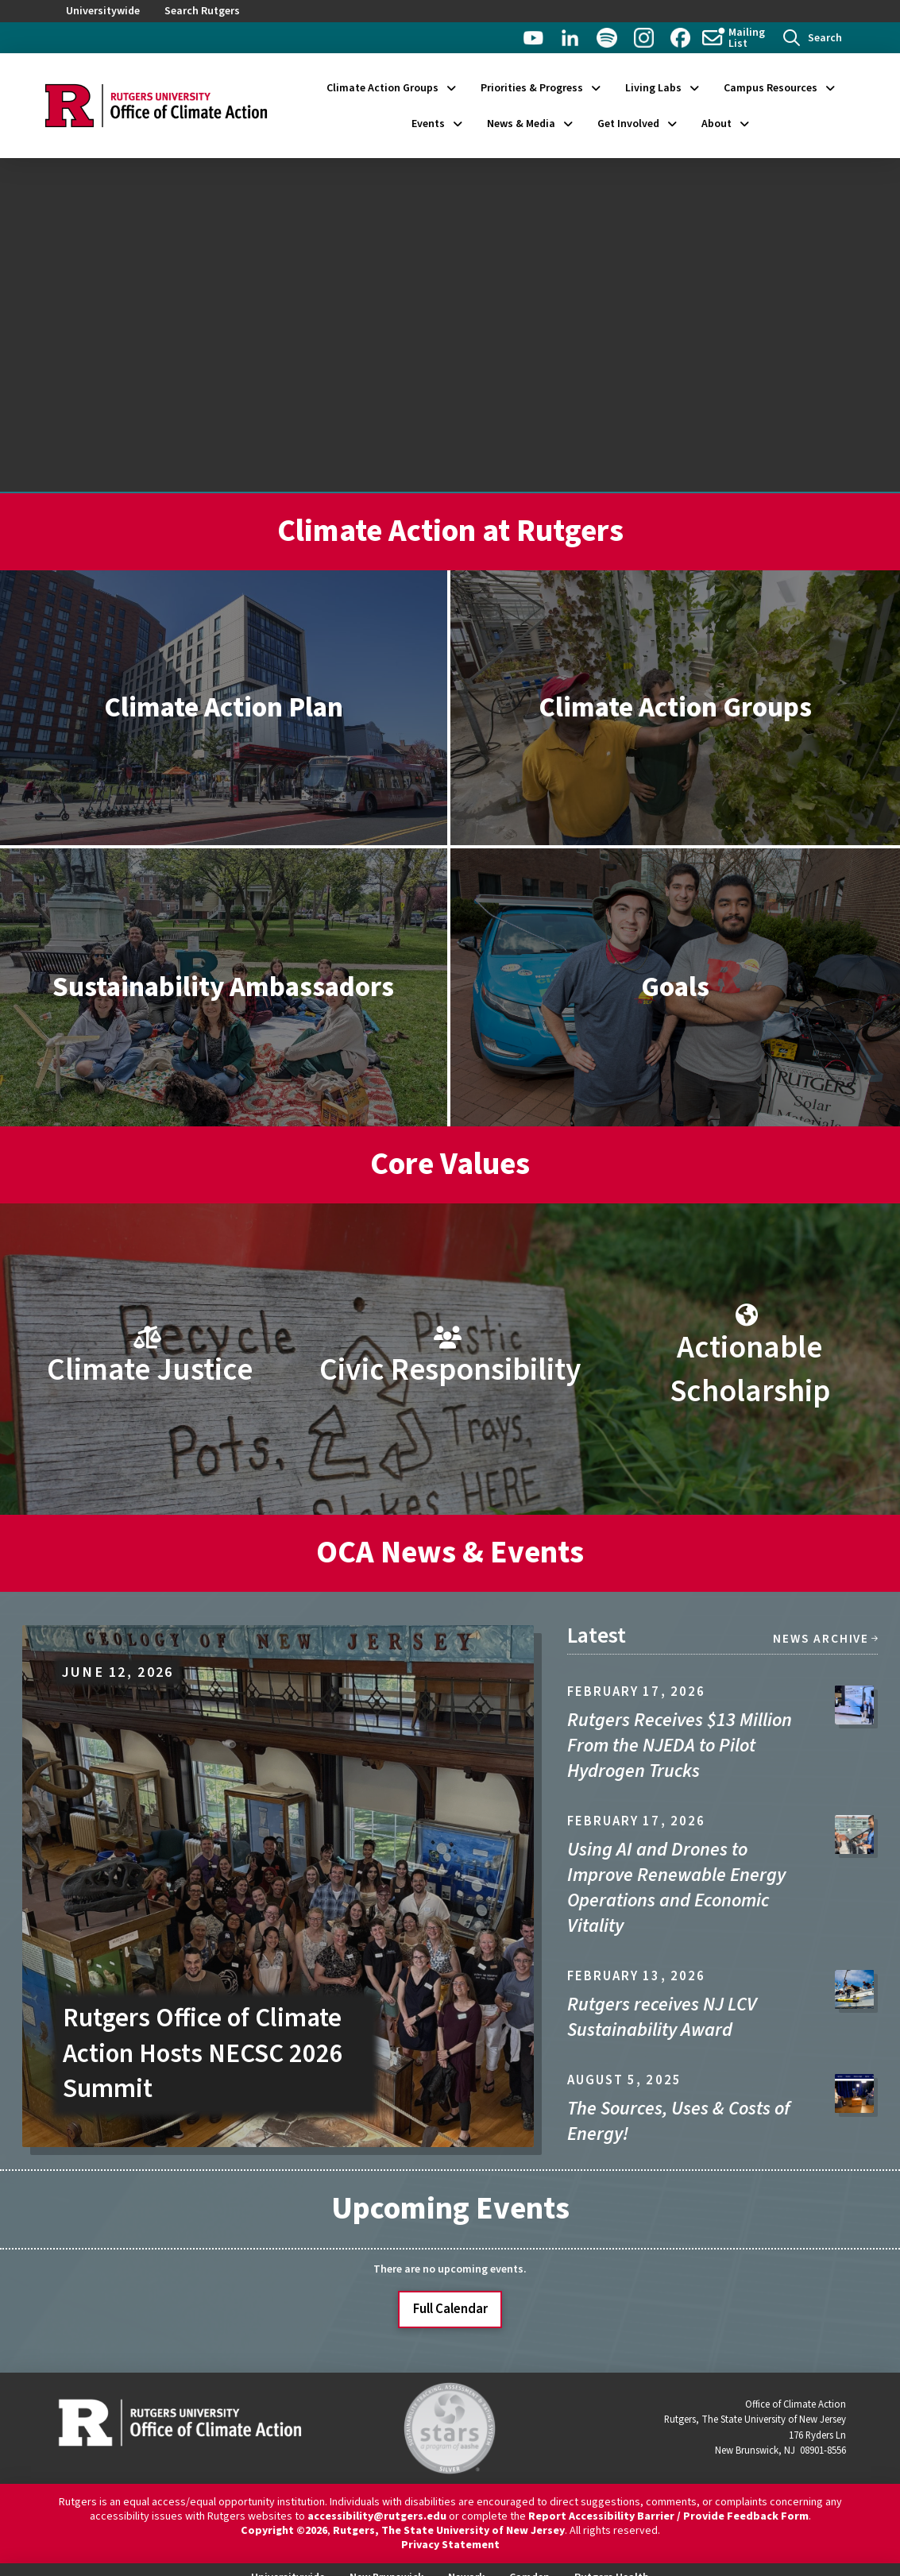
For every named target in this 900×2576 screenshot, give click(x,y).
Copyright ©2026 (284, 2531)
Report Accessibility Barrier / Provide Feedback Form (668, 2516)
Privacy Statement (450, 2545)
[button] (812, 38)
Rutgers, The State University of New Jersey (449, 2531)
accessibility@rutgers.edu (376, 2516)
